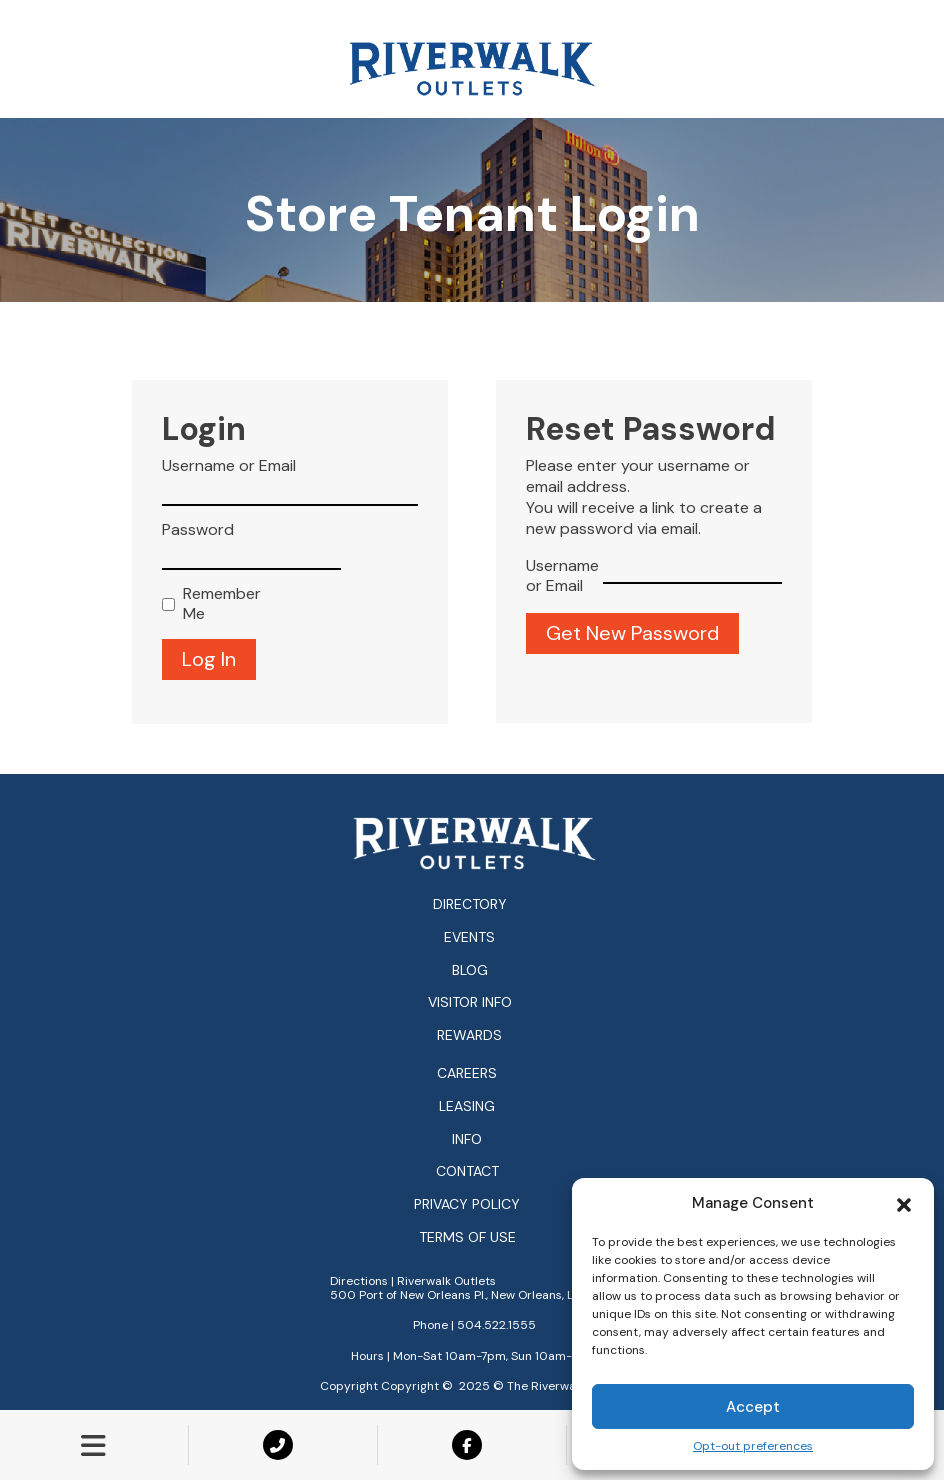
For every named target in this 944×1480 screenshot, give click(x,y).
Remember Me (217, 604)
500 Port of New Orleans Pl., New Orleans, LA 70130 (474, 1295)
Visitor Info (470, 1002)
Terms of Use (467, 1237)
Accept (753, 1407)
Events (469, 937)
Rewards (469, 1035)
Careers (467, 1073)
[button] (904, 1203)
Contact (467, 1171)
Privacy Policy (467, 1204)
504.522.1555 (496, 1325)
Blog (470, 970)
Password (198, 530)
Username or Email (229, 466)
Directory (470, 904)
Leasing (467, 1106)
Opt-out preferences (753, 1446)
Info (467, 1139)
